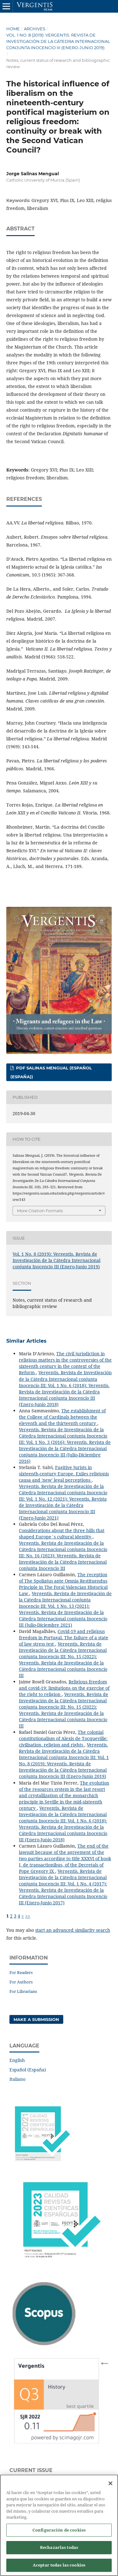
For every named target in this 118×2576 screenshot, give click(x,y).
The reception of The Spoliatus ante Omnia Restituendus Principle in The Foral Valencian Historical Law (63, 1584)
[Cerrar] (110, 2485)
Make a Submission (36, 2019)
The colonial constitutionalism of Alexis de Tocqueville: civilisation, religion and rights (63, 1738)
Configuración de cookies (59, 2532)
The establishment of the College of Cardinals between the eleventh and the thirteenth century (62, 1417)
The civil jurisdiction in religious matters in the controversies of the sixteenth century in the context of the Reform (65, 1363)
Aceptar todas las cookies (59, 2567)
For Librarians (23, 1991)
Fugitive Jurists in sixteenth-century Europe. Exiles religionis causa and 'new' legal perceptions (64, 1473)
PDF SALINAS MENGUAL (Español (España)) (51, 1072)
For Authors (21, 1982)
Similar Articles (26, 1341)
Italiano (17, 2079)
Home (13, 28)
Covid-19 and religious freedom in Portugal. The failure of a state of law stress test (63, 1637)
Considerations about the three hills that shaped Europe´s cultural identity (61, 1533)
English (17, 2060)
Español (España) (27, 2070)
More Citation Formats (40, 1210)
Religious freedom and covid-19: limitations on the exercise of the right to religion (64, 1688)
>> (27, 1916)
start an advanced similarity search (72, 1930)
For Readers (21, 1972)
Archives (34, 28)
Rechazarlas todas (59, 2549)
